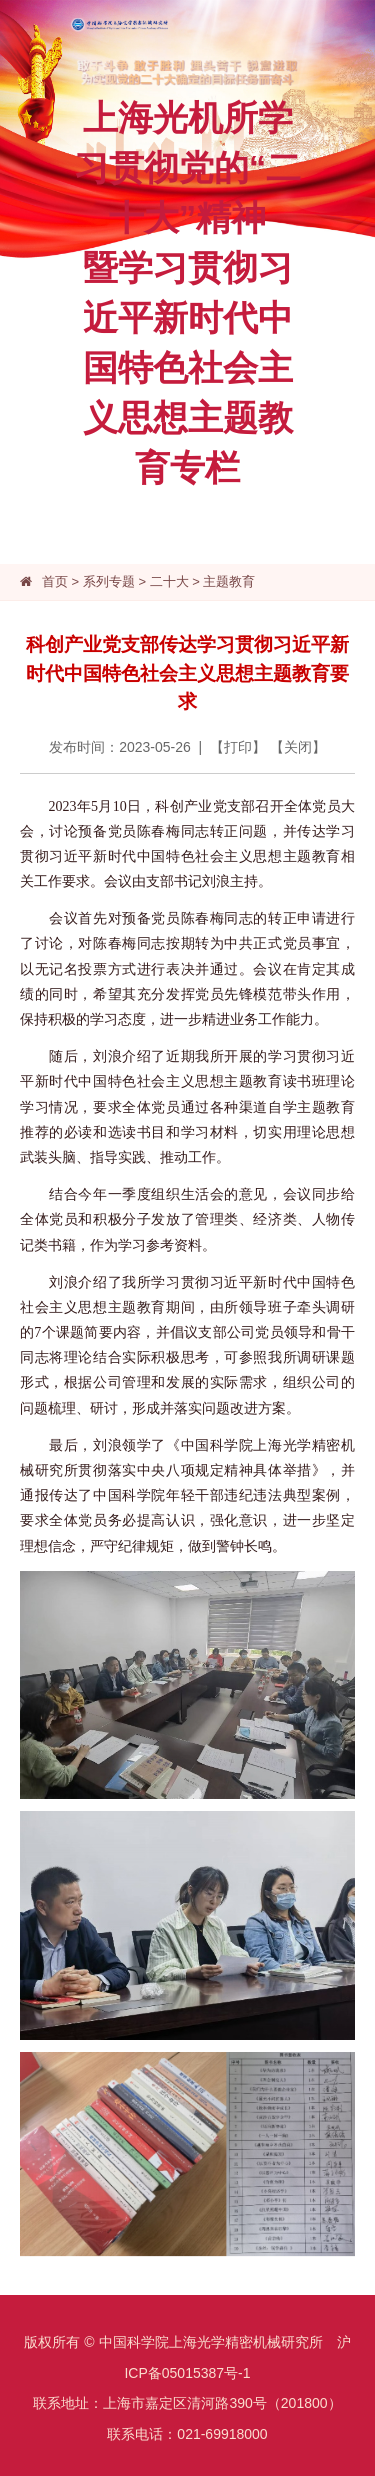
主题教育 (229, 581)
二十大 (169, 581)
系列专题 (109, 581)
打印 (238, 747)
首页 (55, 581)
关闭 (298, 747)
